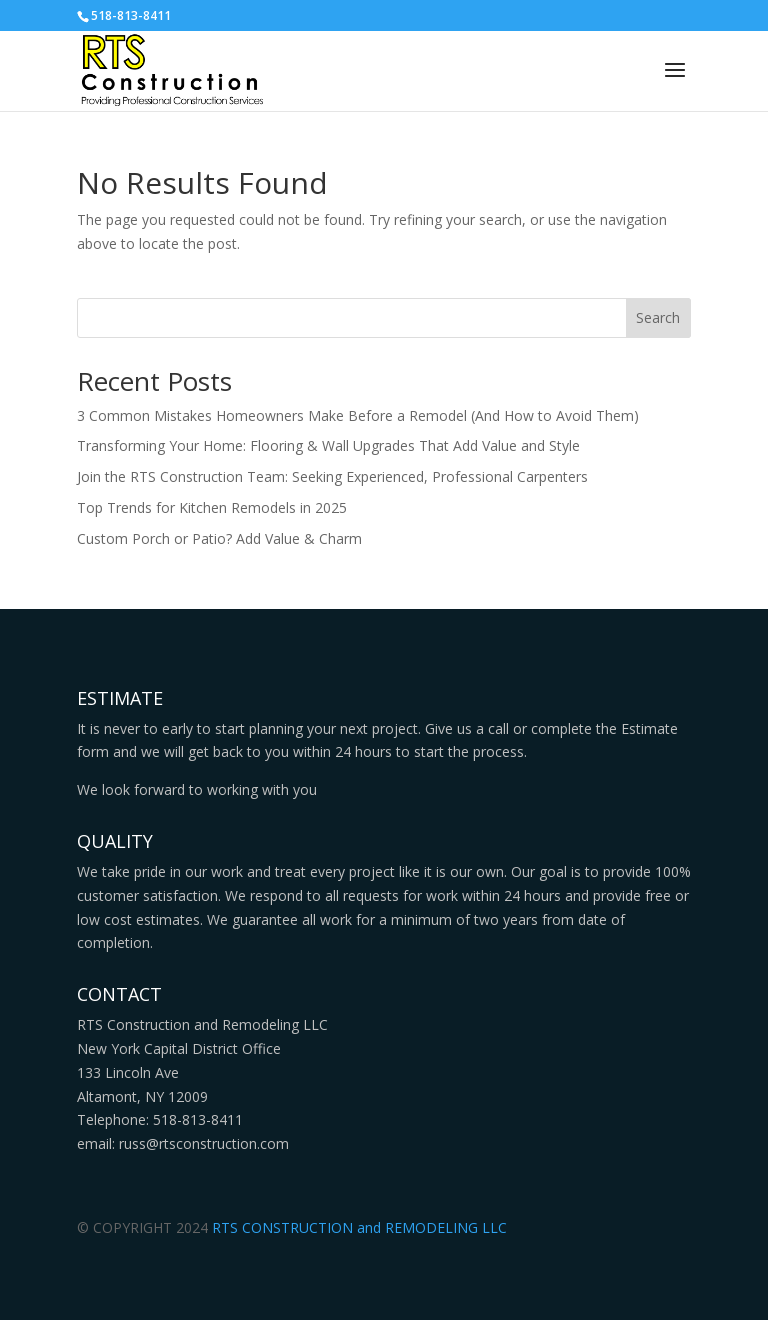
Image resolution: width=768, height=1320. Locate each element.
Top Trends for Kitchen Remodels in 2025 (212, 507)
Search (658, 317)
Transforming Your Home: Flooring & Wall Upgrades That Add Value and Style (328, 445)
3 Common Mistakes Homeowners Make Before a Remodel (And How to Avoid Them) (358, 415)
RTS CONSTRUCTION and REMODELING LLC (359, 1227)
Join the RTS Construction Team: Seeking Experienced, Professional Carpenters (332, 476)
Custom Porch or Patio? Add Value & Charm (219, 538)
